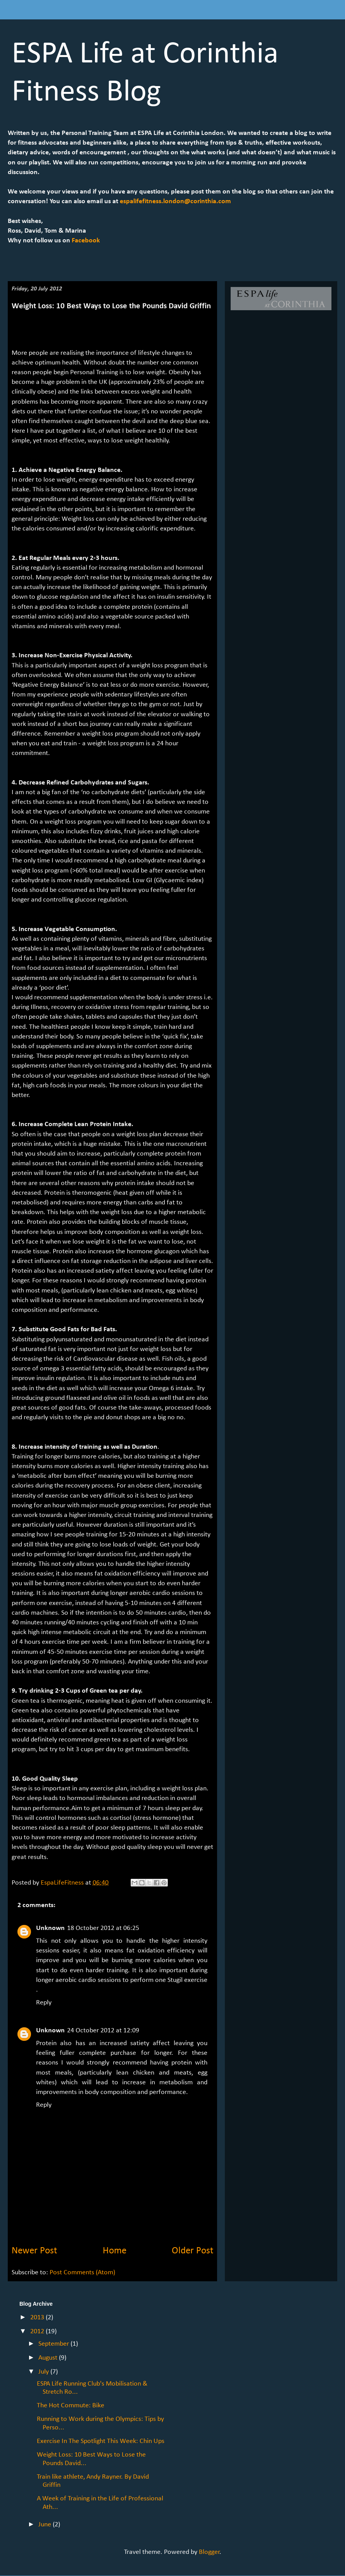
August (48, 2358)
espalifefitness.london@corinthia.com (175, 201)
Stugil (175, 1980)
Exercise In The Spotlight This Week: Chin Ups (100, 2441)
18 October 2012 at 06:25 (103, 1928)
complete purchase (107, 2053)
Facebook (85, 240)
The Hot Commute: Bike (70, 2405)
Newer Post (34, 2251)
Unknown (50, 1928)
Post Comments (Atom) (82, 2272)
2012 (38, 2331)
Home (114, 2251)
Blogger (209, 2552)
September (54, 2344)
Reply (44, 2002)
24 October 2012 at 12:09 (103, 2030)
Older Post (192, 2251)
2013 (38, 2317)
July (44, 2372)
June (45, 2524)
